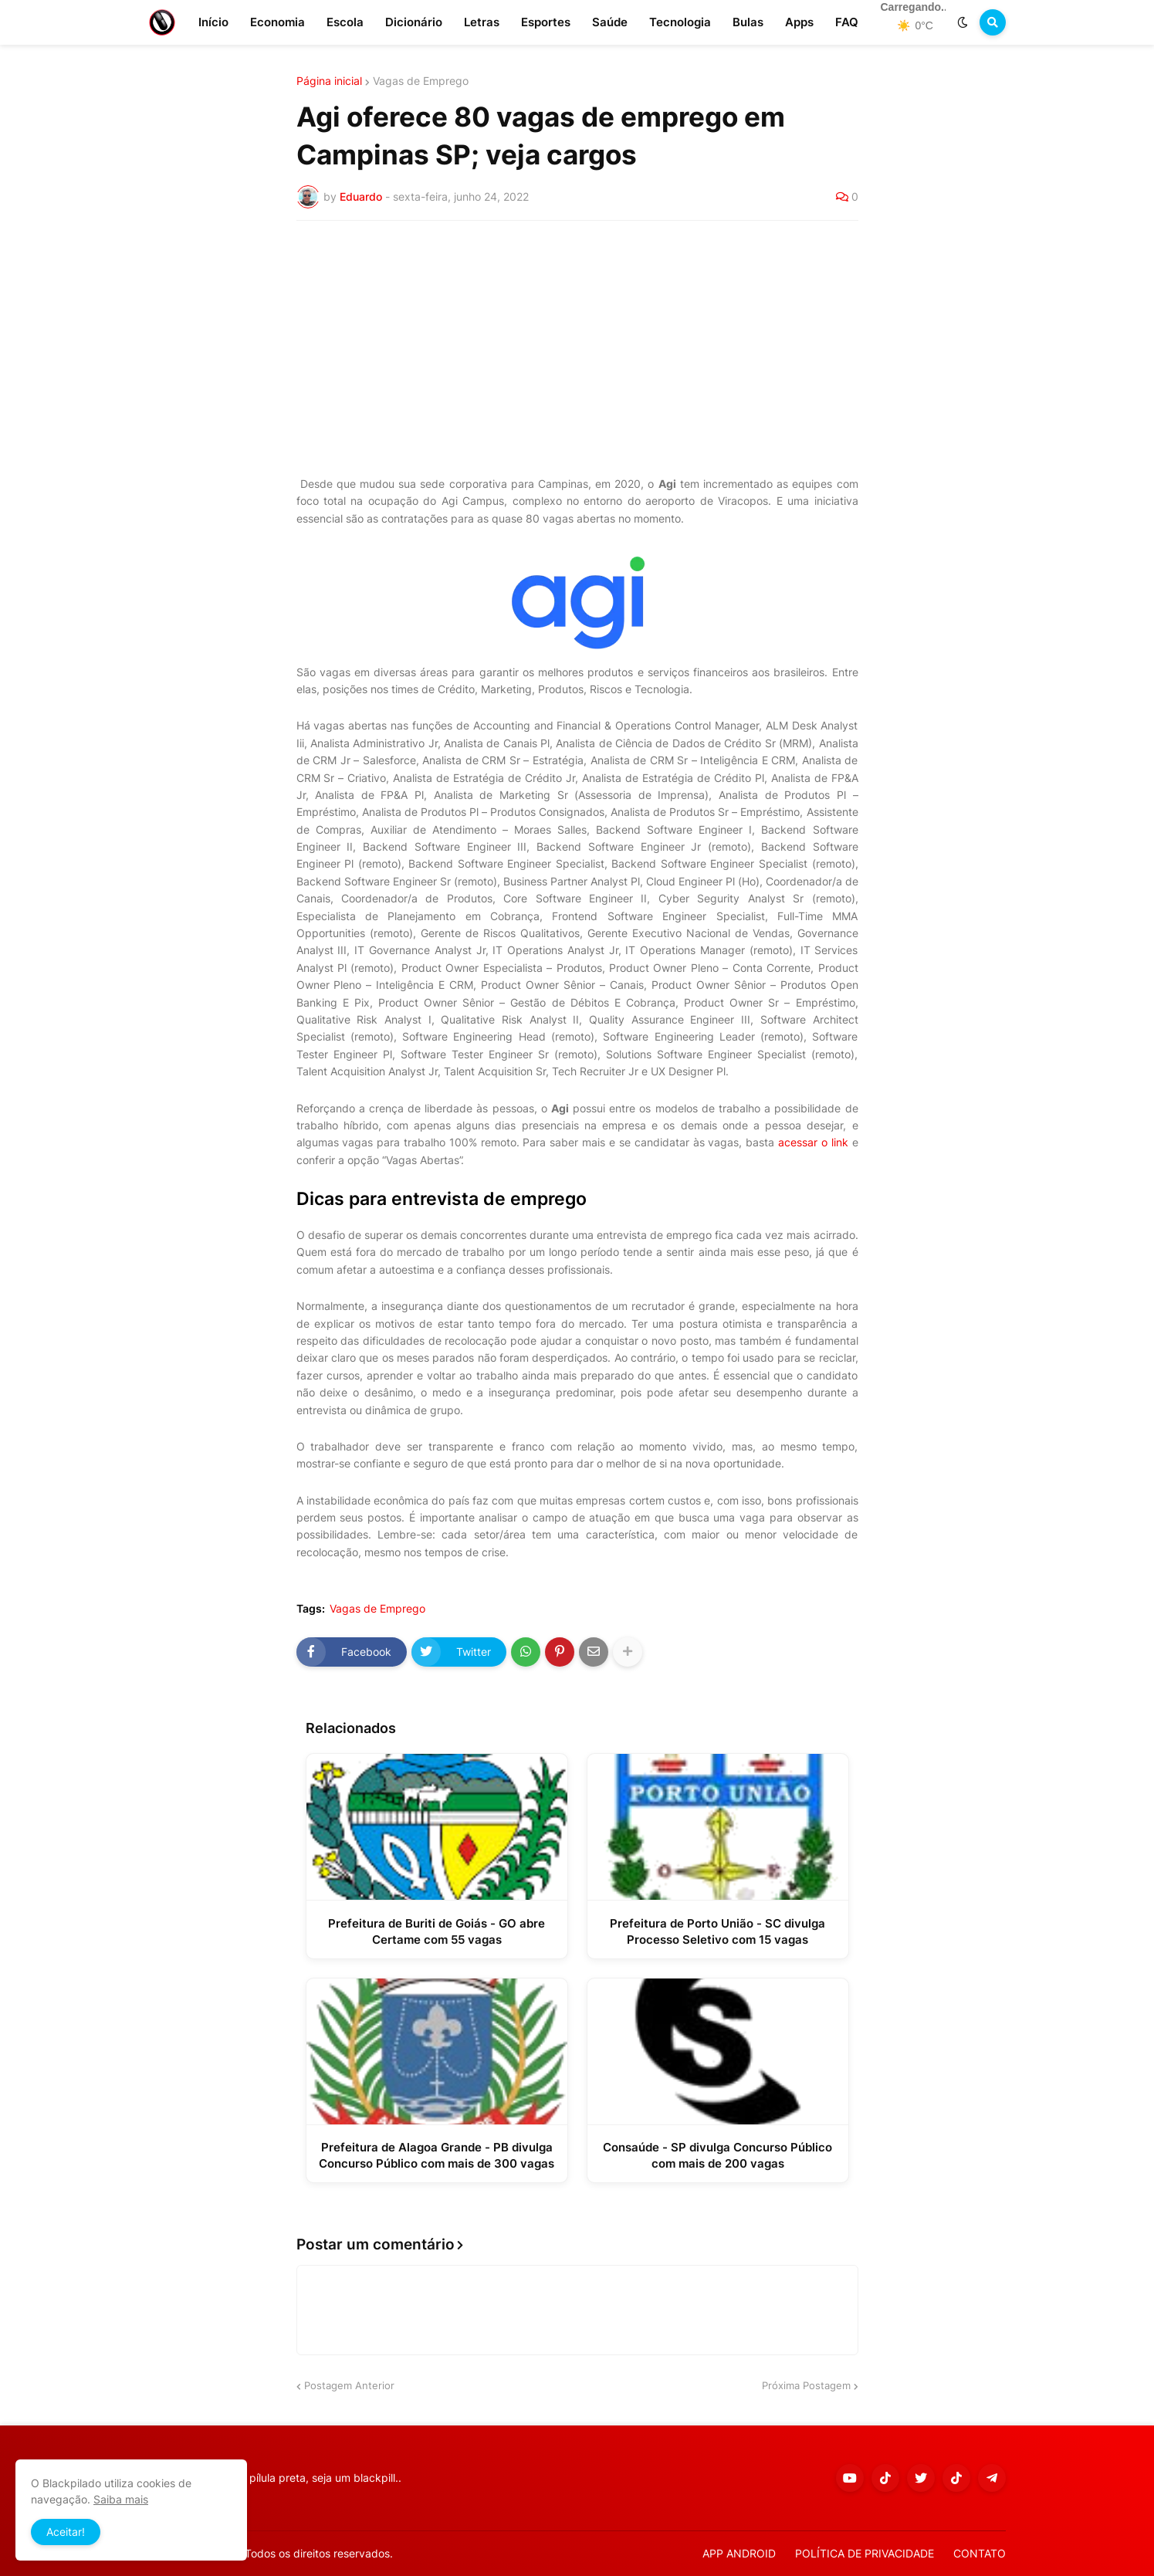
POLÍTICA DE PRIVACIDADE (864, 2553)
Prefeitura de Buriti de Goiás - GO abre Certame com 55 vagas (436, 1931)
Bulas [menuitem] (748, 22)
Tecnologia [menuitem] (680, 22)
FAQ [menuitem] (846, 22)
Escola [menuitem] (345, 22)
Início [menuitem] (213, 22)
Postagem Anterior (349, 2385)
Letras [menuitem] (481, 22)
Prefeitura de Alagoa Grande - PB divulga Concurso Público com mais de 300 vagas (436, 2155)
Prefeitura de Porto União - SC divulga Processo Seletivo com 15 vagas (717, 1931)
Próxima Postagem (806, 2385)
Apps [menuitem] (799, 22)
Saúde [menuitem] (610, 22)
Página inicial (329, 81)
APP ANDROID (739, 2553)
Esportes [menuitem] (545, 22)
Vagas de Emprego (421, 81)
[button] (963, 22)
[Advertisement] (577, 348)
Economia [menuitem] (277, 22)
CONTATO (979, 2553)
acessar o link (813, 1142)
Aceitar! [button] (65, 2531)
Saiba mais (120, 2499)
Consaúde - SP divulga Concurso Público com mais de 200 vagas (717, 2155)
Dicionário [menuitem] (413, 22)
